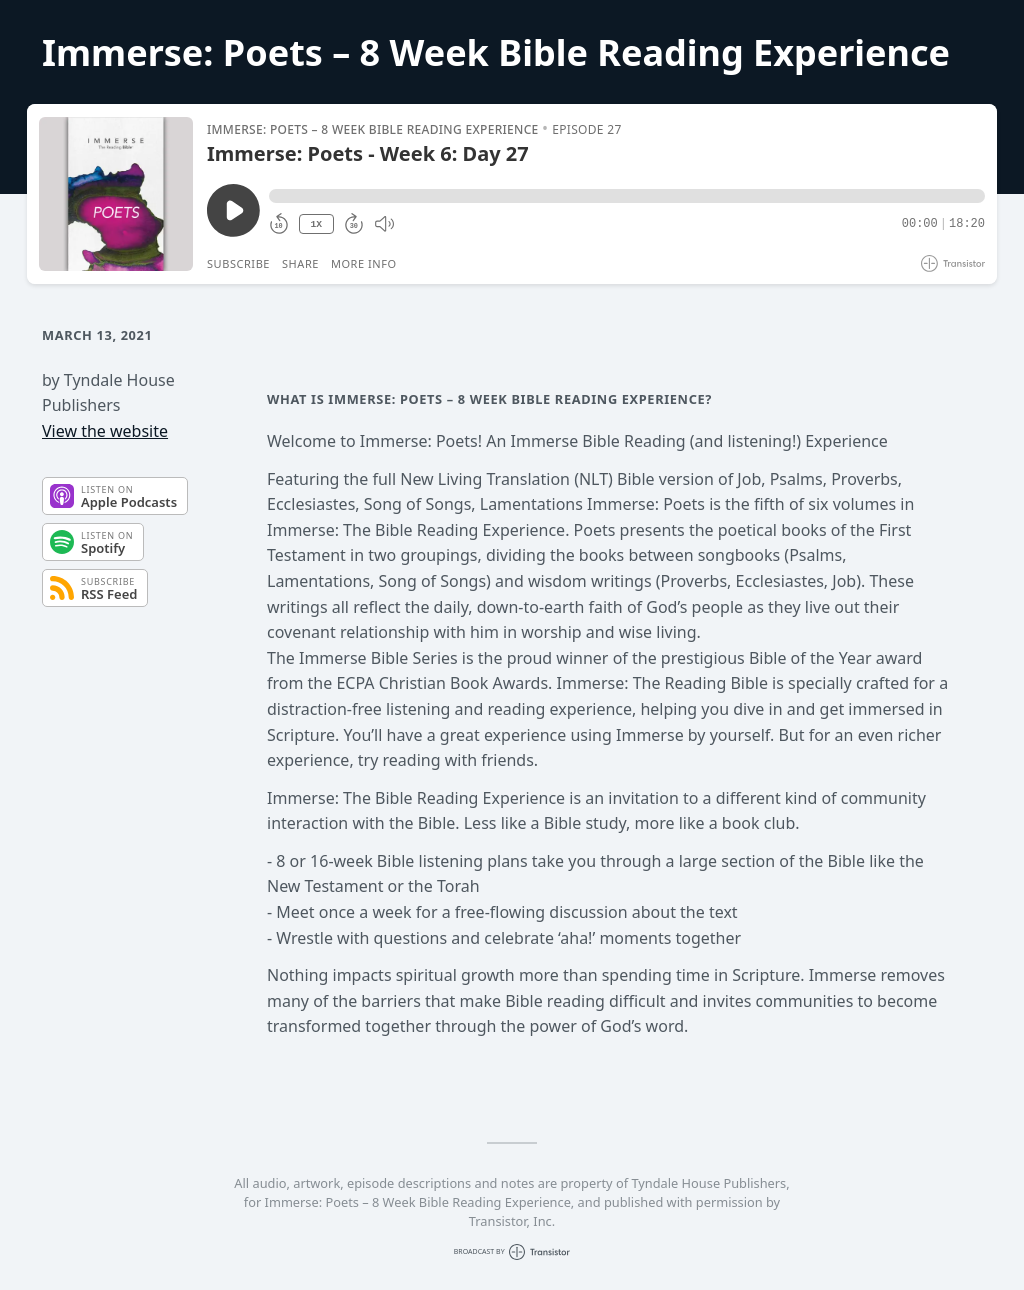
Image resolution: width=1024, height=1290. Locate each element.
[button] (627, 196)
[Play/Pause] (116, 194)
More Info (364, 263)
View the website (105, 431)
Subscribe (238, 263)
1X (316, 224)
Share (300, 263)
